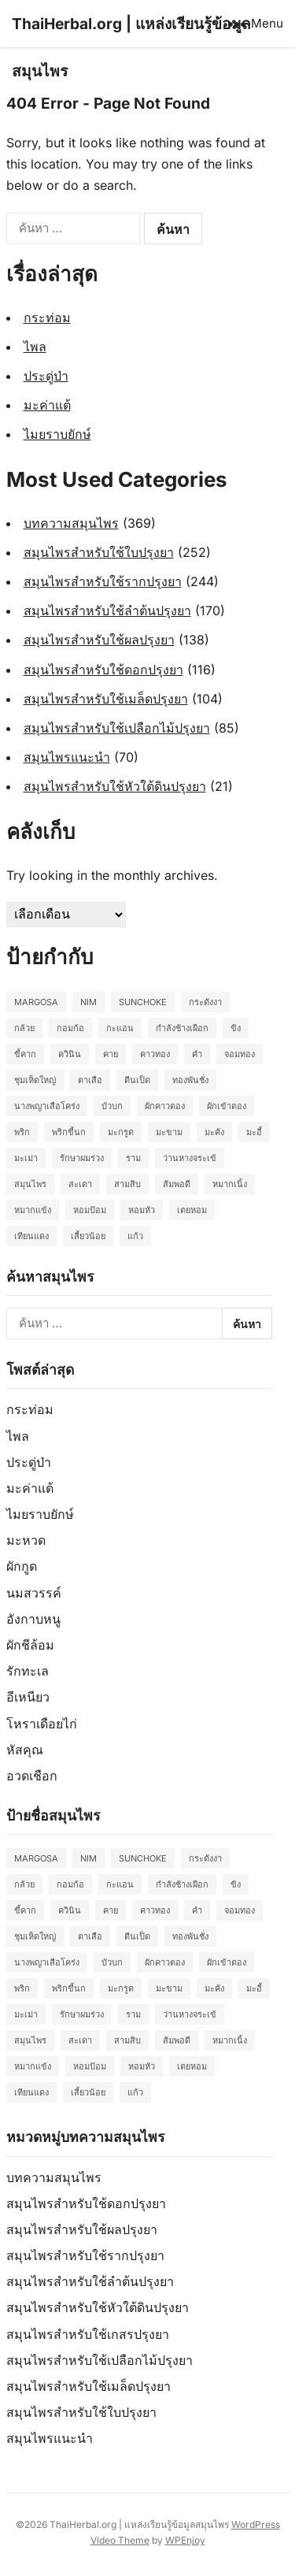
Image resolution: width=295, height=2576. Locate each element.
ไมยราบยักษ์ (57, 434)
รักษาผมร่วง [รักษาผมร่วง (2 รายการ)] (82, 1158)
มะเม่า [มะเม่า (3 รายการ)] (26, 1158)
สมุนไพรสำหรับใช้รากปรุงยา (103, 581)
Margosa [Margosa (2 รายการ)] (36, 1002)
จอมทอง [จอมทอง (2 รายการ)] (239, 1054)
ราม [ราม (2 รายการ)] (133, 1158)
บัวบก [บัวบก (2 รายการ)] (112, 1106)
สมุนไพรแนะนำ (67, 757)
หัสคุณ (24, 1750)
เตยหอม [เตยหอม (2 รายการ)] (192, 1210)
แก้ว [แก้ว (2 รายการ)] (135, 1236)
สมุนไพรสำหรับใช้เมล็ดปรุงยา (106, 699)
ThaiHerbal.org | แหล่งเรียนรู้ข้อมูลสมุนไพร (131, 47)
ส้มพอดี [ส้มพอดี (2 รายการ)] (176, 1184)
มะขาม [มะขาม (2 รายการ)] (169, 1132)
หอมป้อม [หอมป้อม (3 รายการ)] (89, 1210)
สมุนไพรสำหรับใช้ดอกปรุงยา (103, 669)
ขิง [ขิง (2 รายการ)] (235, 1028)
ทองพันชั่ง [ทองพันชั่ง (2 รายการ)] (190, 1080)
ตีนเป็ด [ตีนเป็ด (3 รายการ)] (137, 1080)
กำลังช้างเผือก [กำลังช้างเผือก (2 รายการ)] (182, 1028)
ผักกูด (21, 1566)
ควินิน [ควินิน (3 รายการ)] (69, 1054)
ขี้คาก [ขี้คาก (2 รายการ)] (25, 1054)
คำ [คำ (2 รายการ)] (197, 1054)
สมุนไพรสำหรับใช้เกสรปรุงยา (87, 2334)
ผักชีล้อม (30, 1645)
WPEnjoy (185, 2540)
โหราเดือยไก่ (41, 1724)
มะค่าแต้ (47, 405)
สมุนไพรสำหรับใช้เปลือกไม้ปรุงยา (117, 728)
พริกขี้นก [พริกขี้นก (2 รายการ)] (69, 1132)
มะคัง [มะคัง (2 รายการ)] (214, 1132)
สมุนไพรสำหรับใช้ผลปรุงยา (99, 640)
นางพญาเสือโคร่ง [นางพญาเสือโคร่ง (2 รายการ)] (46, 1106)
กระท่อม (47, 317)
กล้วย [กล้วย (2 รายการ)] (24, 1028)
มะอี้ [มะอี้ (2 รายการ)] (254, 1132)
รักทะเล (27, 1671)
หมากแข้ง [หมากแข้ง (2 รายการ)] (32, 1210)
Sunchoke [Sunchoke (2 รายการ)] (143, 1002)
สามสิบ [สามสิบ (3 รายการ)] (127, 1184)
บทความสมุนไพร (71, 523)
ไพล (35, 346)
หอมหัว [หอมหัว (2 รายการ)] (141, 1210)
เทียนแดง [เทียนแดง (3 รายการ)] (31, 1236)
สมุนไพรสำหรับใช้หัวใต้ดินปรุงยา (115, 786)
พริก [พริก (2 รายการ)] (22, 1132)
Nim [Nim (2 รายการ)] (88, 1002)
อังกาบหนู (33, 1619)
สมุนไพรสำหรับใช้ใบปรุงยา (99, 552)
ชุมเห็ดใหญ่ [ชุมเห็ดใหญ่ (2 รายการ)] (35, 1080)
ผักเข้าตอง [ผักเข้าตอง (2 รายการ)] (226, 1106)
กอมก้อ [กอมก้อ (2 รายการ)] (70, 1028)
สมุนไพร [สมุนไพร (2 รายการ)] (30, 1184)
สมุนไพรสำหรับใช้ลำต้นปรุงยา (107, 610)
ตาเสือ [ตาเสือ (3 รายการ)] (90, 1080)
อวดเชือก (31, 1776)
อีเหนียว (28, 1697)
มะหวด (26, 1540)
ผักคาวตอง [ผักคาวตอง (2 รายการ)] (165, 1106)
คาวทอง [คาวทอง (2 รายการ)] (155, 1054)
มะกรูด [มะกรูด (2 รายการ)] (121, 1132)
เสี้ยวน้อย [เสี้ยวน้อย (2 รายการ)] (88, 1236)
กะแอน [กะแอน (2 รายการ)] (120, 1028)
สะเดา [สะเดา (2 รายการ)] (80, 1184)
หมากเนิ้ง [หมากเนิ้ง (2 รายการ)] (229, 1184)
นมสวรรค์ (33, 1593)
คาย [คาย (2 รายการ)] (110, 1054)
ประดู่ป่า (46, 376)
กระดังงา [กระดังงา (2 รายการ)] (205, 1002)
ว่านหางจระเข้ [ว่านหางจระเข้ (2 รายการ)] (189, 1158)
